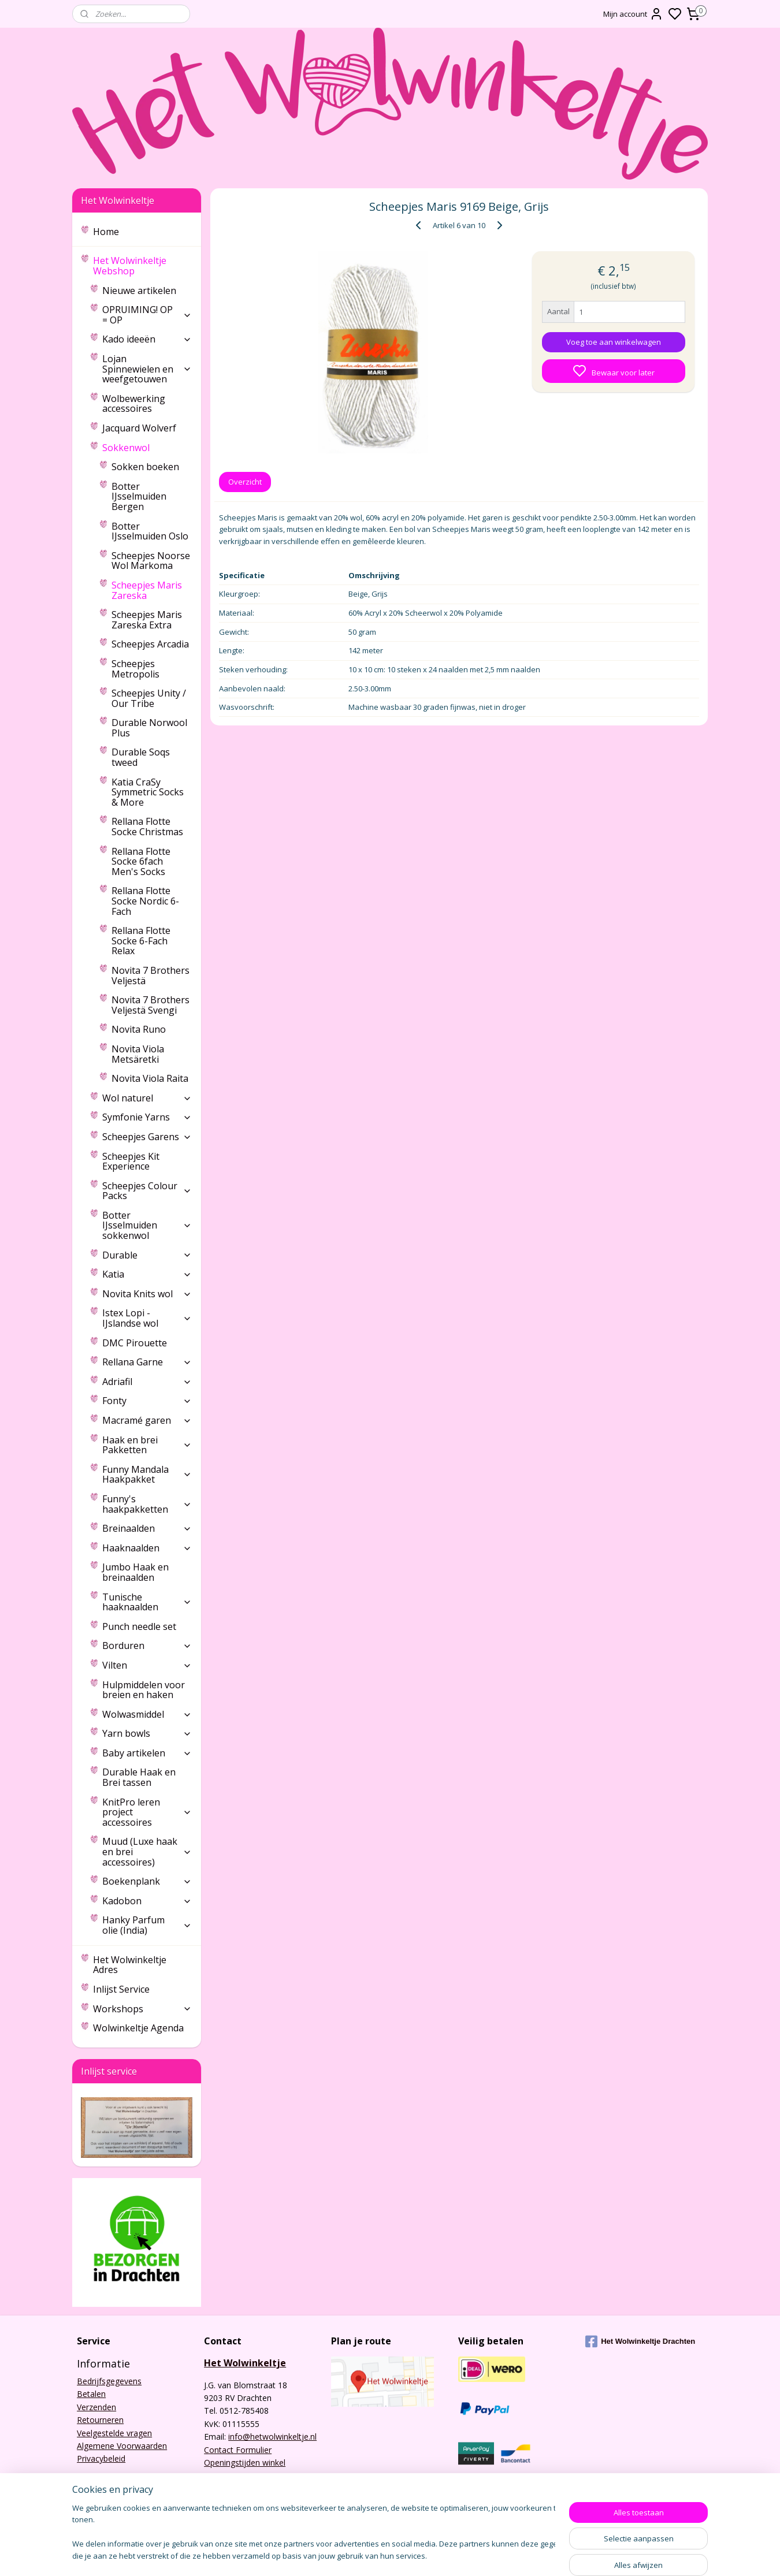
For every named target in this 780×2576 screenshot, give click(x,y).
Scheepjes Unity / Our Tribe (149, 698)
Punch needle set (139, 1626)
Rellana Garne (147, 1362)
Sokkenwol (147, 447)
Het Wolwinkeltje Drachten (640, 2341)
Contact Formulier (238, 2449)
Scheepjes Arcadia (150, 644)
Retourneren (100, 2419)
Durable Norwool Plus (149, 727)
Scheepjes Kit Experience (130, 1161)
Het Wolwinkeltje (245, 2363)
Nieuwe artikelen (139, 290)
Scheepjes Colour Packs (147, 1191)
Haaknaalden (147, 1548)
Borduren (147, 1645)
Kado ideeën (147, 339)
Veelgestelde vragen (114, 2433)
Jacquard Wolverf (139, 428)
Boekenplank (147, 1881)
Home (106, 231)
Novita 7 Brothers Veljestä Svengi (151, 1005)
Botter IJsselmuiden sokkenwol (147, 1225)
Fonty (147, 1400)
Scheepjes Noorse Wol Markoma (151, 560)
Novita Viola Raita (150, 1078)
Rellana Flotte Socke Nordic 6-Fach (145, 900)
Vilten (147, 1665)
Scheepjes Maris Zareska (147, 590)
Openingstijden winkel (244, 2462)
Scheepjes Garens (147, 1136)
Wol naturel (147, 1098)
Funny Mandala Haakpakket (147, 1474)
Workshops (142, 2008)
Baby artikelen (147, 1753)
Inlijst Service (121, 1989)
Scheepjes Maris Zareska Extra (147, 619)
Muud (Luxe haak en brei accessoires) (147, 1851)
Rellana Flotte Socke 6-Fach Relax (141, 940)
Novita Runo (139, 1029)
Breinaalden (147, 1528)
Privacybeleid (101, 2458)
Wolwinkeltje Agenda (138, 2028)
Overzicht (245, 482)
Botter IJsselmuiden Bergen (139, 496)
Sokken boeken (145, 466)
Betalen (91, 2393)
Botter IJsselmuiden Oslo (150, 531)
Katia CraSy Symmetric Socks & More (148, 792)
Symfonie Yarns (147, 1117)
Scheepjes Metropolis (135, 668)
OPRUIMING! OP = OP (147, 314)
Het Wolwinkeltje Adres (129, 1964)
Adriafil (147, 1381)
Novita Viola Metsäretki (138, 1054)
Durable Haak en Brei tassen (139, 1777)
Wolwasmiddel (147, 1714)
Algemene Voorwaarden (122, 2445)
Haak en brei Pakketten (147, 1445)
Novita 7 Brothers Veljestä (151, 975)
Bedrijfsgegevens (109, 2381)
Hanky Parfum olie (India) (147, 1925)
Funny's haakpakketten (147, 1504)
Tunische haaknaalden (147, 1602)
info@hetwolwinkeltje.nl (272, 2436)
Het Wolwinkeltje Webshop (142, 265)
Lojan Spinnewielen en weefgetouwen (147, 368)
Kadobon (147, 1900)
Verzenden (96, 2407)
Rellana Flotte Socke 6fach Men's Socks (141, 861)
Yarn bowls (147, 1733)
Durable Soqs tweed (141, 757)
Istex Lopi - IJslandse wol (147, 1318)
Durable (147, 1255)
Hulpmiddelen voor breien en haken (143, 1690)
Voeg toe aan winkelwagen (613, 342)
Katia (147, 1274)
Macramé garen (147, 1420)
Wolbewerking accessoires (133, 403)
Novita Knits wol (147, 1293)
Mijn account (633, 14)
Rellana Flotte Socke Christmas (147, 826)
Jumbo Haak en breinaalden (135, 1572)
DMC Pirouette (134, 1343)
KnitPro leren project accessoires (147, 1812)
